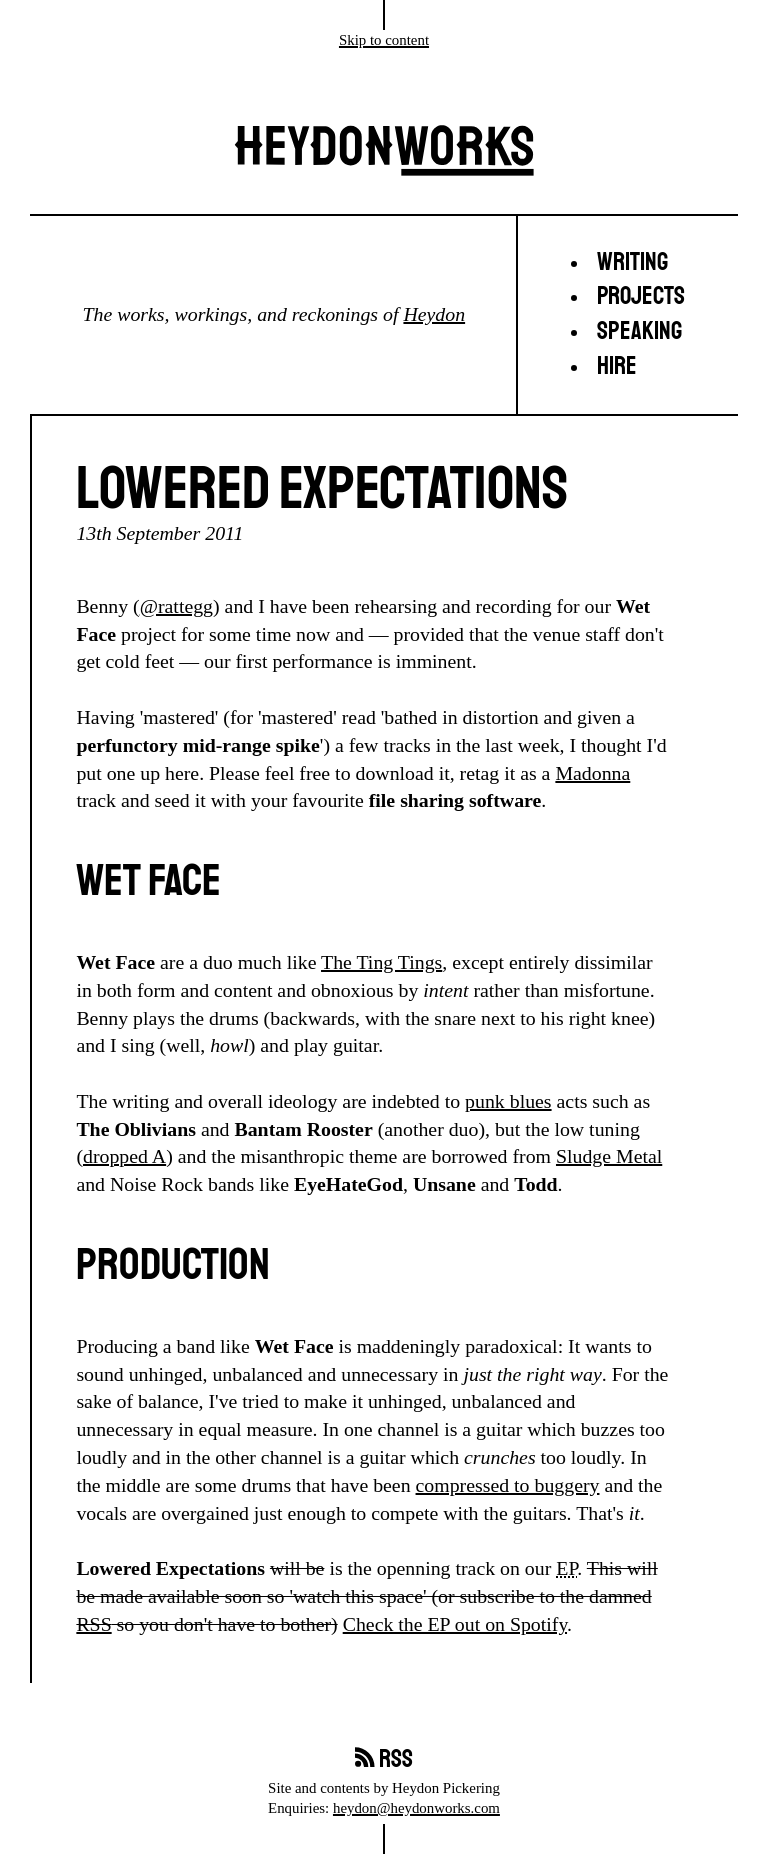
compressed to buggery (508, 1485)
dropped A (124, 1156)
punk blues (508, 1101)
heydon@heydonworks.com (416, 1808)
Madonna (592, 773)
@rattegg (176, 606)
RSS (93, 1624)
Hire (617, 366)
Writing (632, 262)
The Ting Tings (381, 962)
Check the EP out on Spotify (455, 1624)
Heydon (434, 314)
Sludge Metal (609, 1156)
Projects (641, 296)
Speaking (639, 331)
